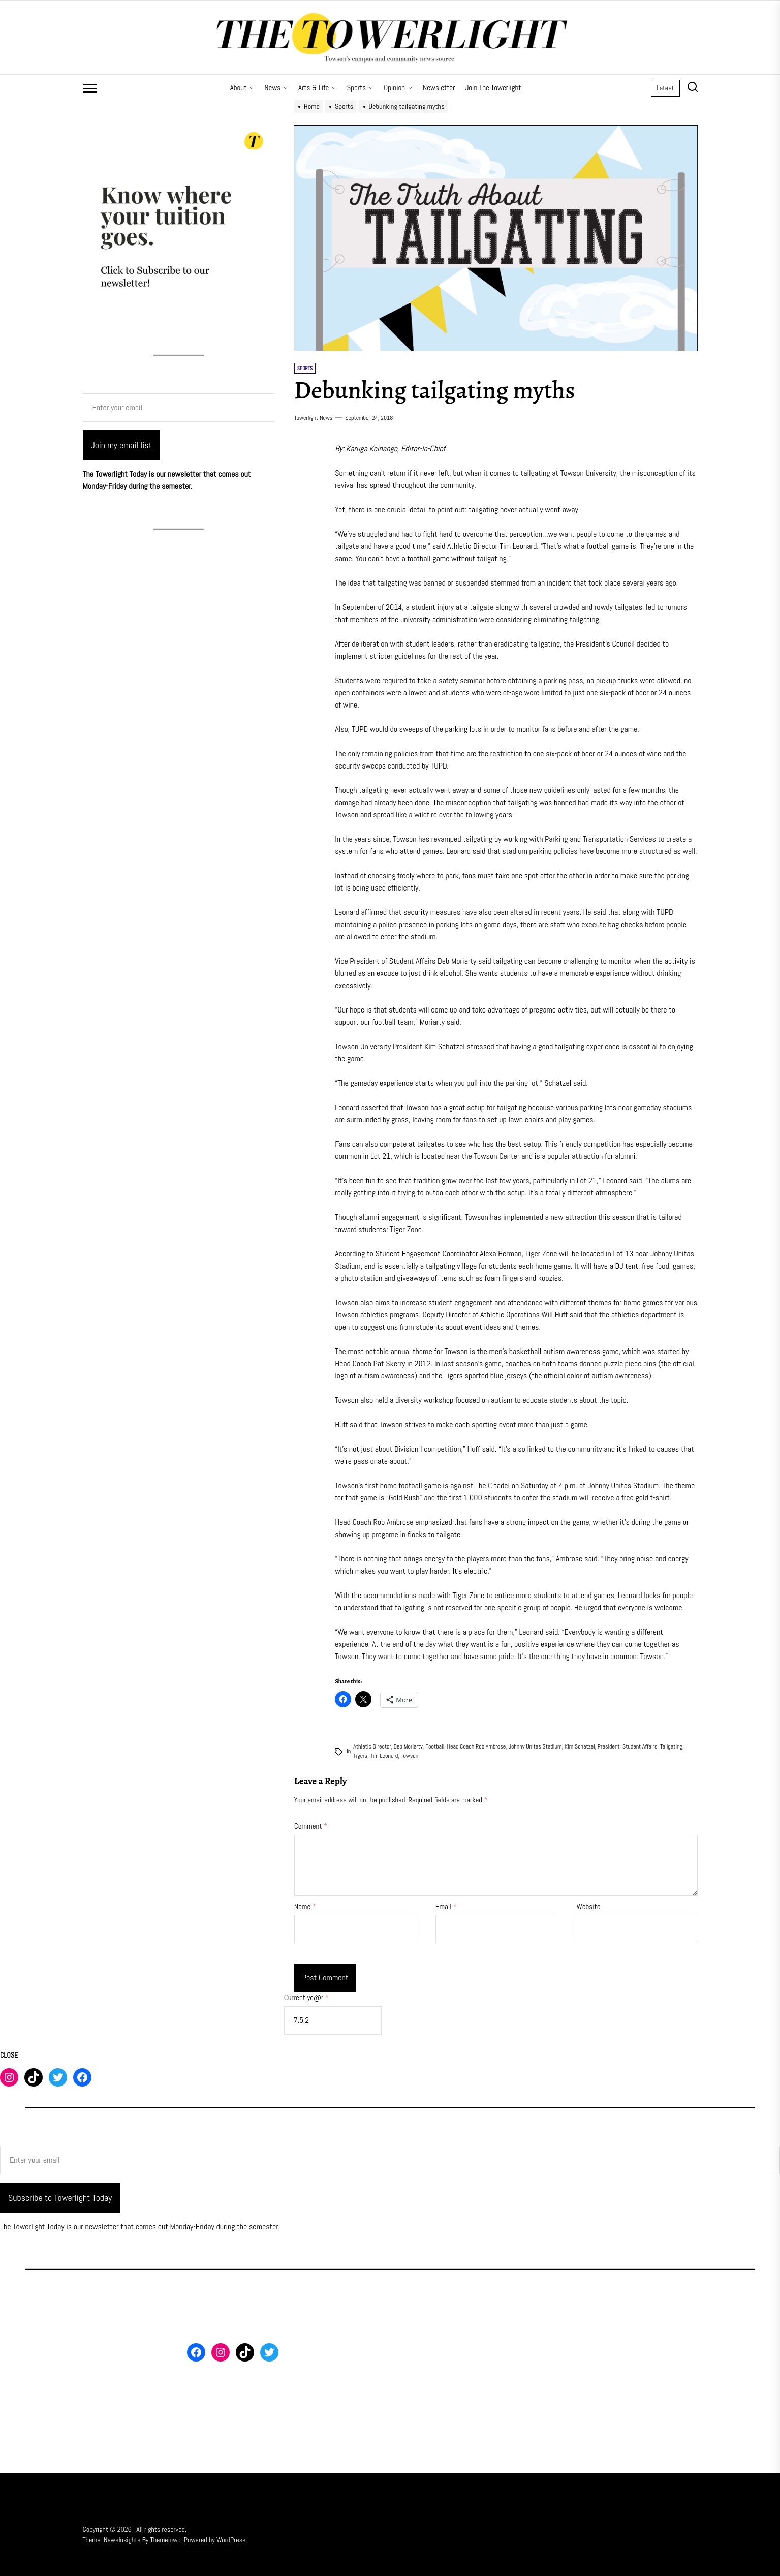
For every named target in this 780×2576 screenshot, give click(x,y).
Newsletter (439, 88)
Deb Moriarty (408, 1746)
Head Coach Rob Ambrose (476, 1746)
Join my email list (121, 445)
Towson (410, 1756)
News (276, 88)
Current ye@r (306, 1997)
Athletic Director (372, 1746)
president (609, 1746)
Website (589, 1906)
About (242, 88)
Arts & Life (317, 88)
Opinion (398, 88)
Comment (310, 1826)
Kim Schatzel (580, 1746)
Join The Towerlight (493, 88)
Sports (360, 88)
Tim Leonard (384, 1756)
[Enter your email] (178, 407)
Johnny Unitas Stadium (534, 1746)
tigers (360, 1756)
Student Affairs (640, 1746)
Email (446, 1906)
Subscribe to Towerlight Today (60, 2197)
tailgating (671, 1746)
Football (434, 1746)
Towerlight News (313, 418)
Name (305, 1906)
